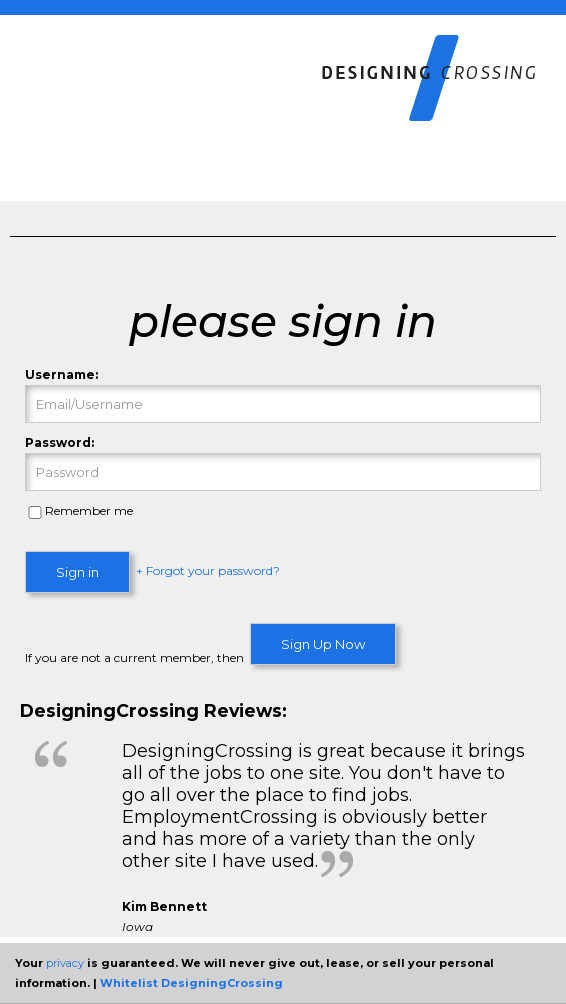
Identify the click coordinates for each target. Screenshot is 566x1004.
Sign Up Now (323, 644)
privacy (65, 963)
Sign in (77, 572)
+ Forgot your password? (208, 571)
